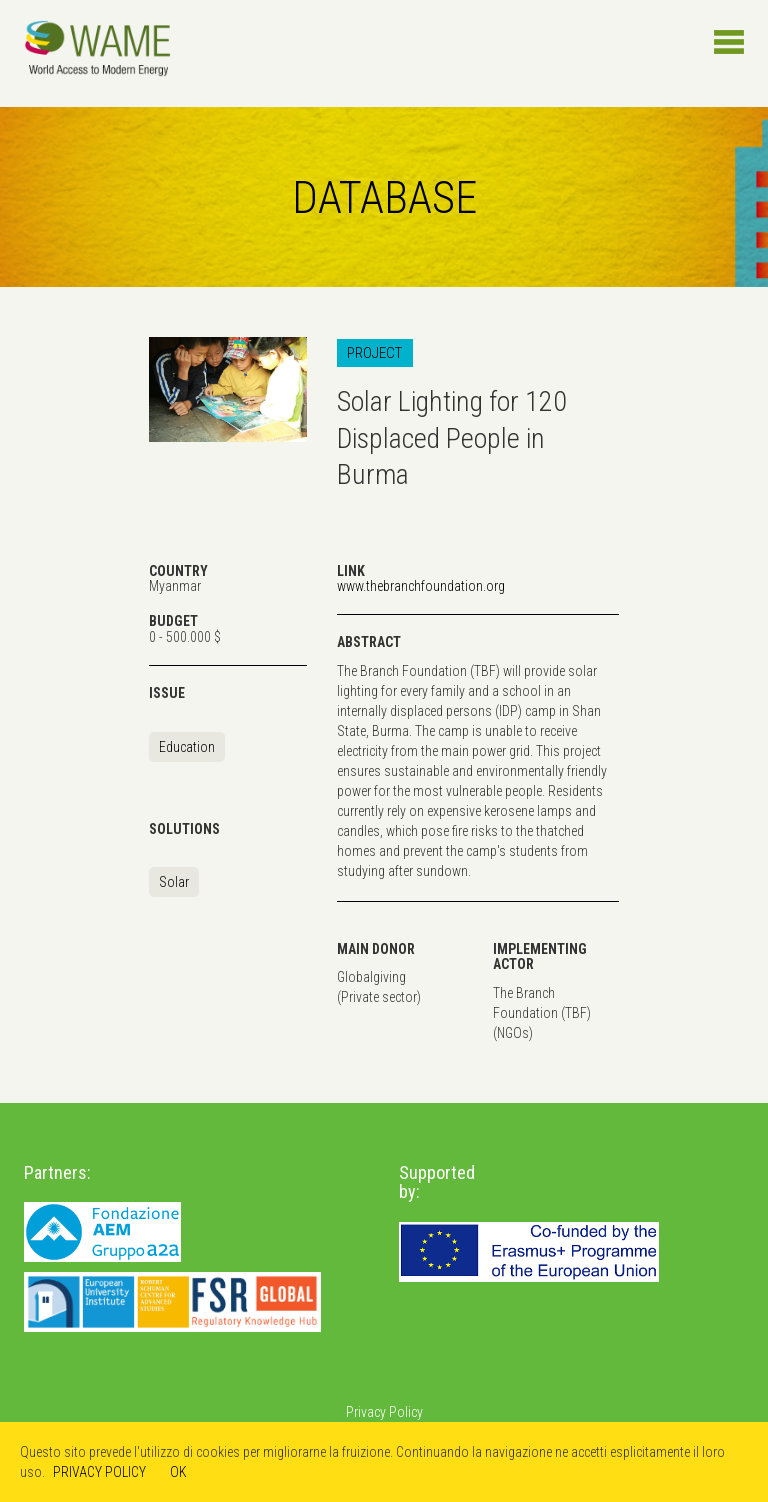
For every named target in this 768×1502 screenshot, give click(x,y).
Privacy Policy (384, 1412)
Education (187, 747)
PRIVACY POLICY (99, 1472)
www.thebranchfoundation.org (421, 586)
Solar (174, 882)
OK (178, 1472)
